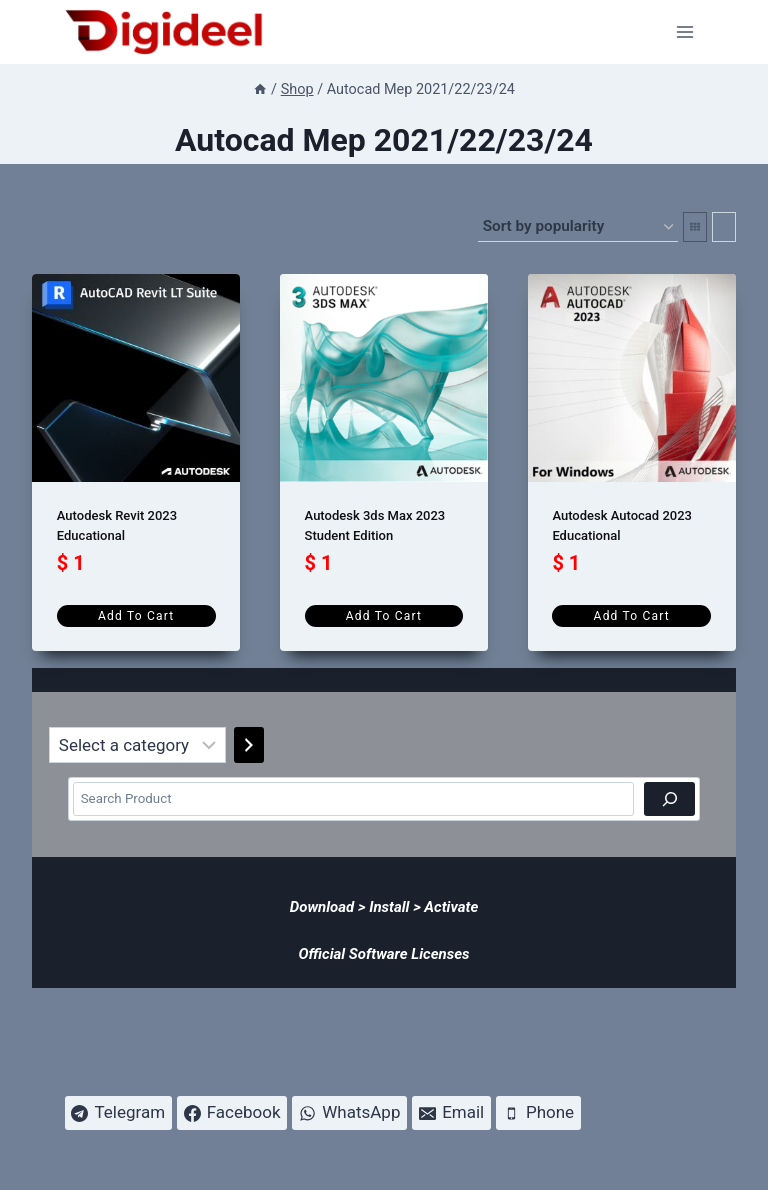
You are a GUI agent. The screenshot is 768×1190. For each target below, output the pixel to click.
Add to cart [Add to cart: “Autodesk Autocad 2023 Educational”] (632, 616)
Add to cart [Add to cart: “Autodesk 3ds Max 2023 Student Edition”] (384, 616)
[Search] (669, 799)
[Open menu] (685, 31)
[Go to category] (249, 745)
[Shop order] (578, 227)
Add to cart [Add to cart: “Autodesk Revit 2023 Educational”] (136, 616)
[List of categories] (137, 745)
